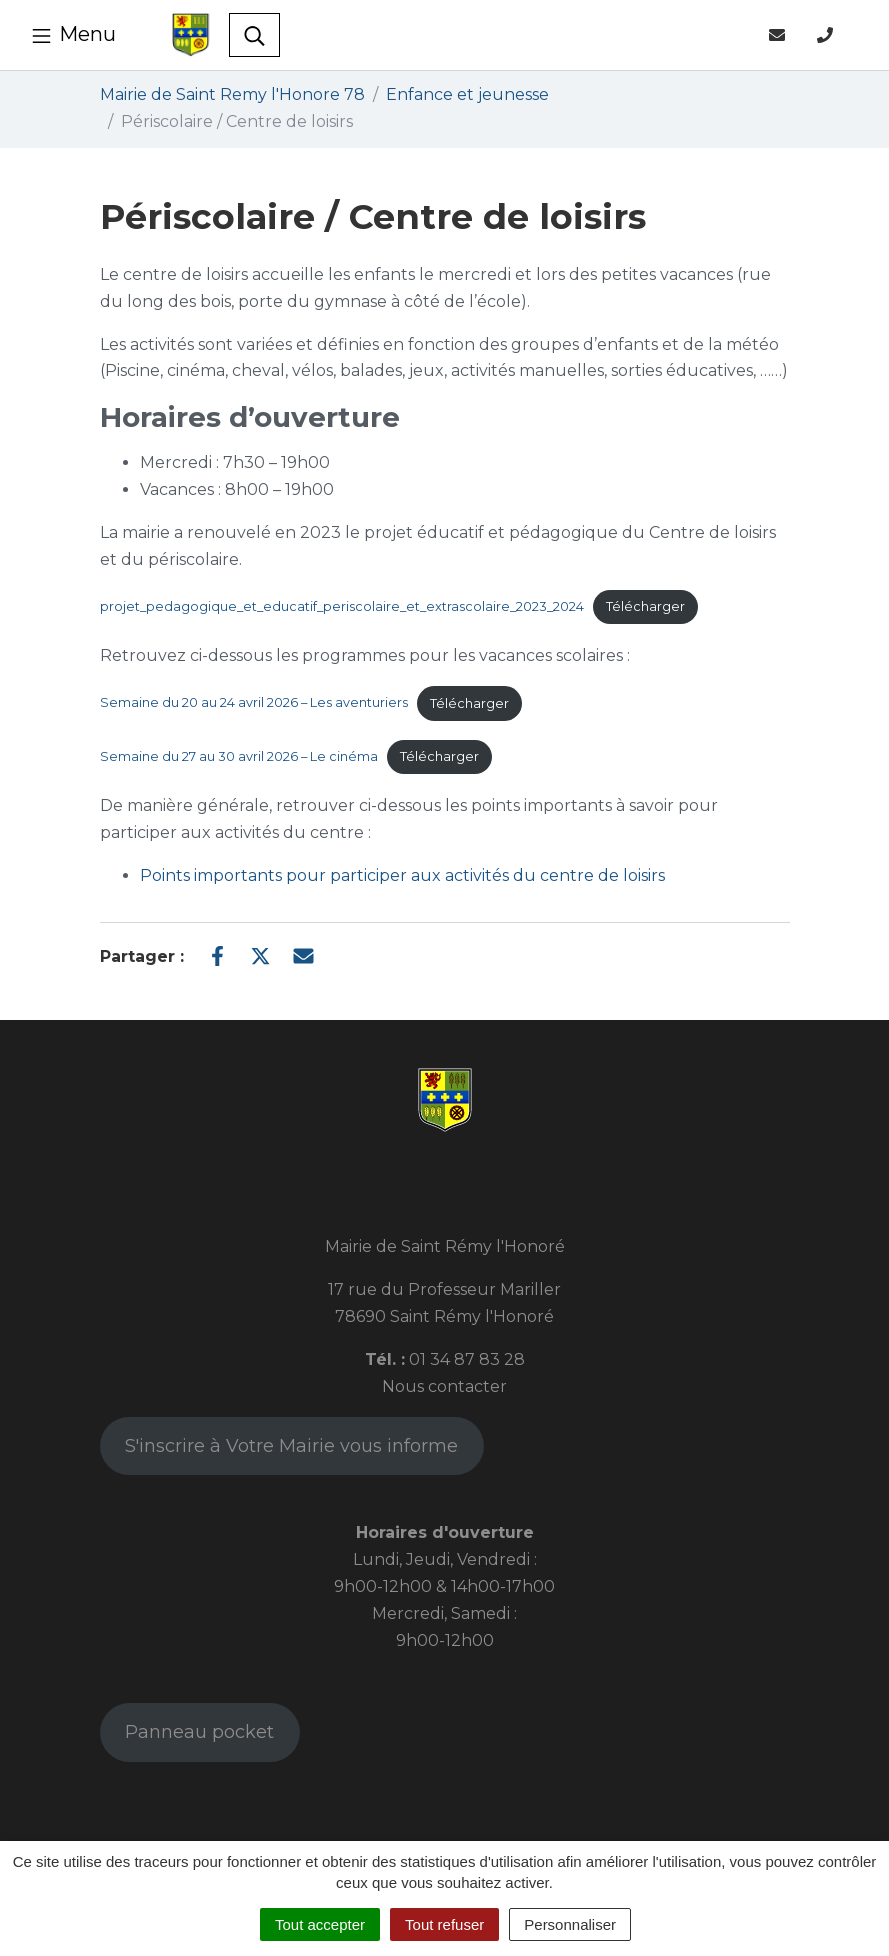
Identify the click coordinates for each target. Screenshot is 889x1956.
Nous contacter (444, 1386)
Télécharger (645, 606)
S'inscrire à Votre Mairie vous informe (291, 1446)
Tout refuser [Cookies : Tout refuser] (444, 1924)
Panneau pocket (199, 1732)
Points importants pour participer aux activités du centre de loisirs (402, 875)
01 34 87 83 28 (467, 1359)
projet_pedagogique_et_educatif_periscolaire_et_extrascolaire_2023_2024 (342, 606)
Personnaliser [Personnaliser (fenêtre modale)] (570, 1924)
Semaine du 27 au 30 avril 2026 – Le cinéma (239, 756)
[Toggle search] (254, 35)
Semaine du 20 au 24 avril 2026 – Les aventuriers (254, 703)
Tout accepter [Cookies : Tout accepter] (320, 1924)
